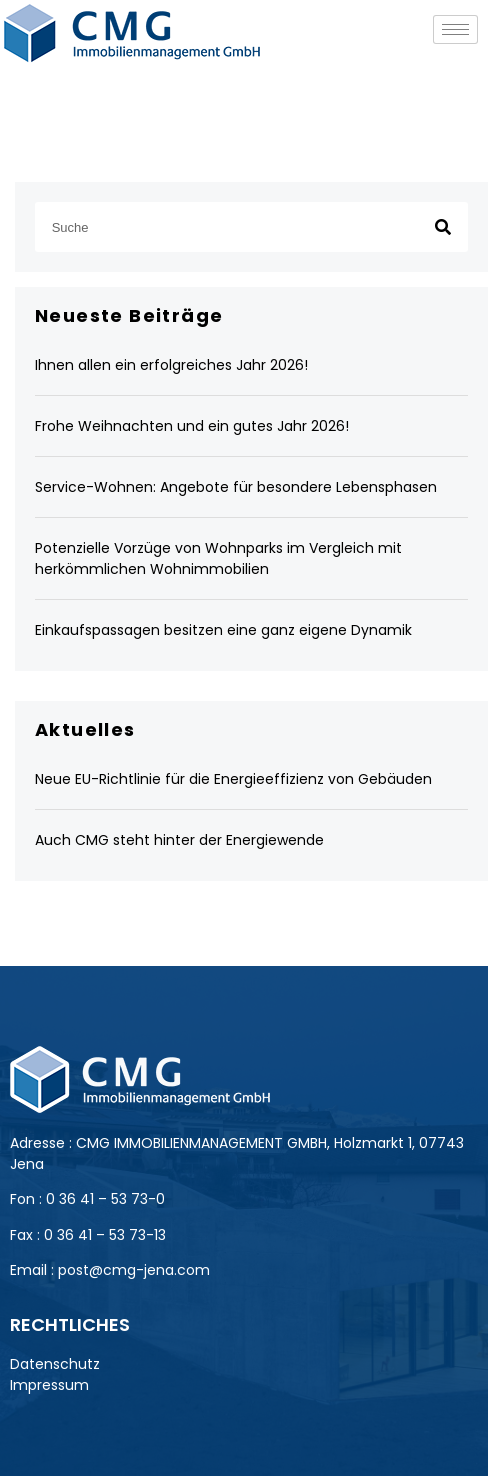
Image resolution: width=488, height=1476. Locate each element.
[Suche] (443, 227)
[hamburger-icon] (455, 29)
